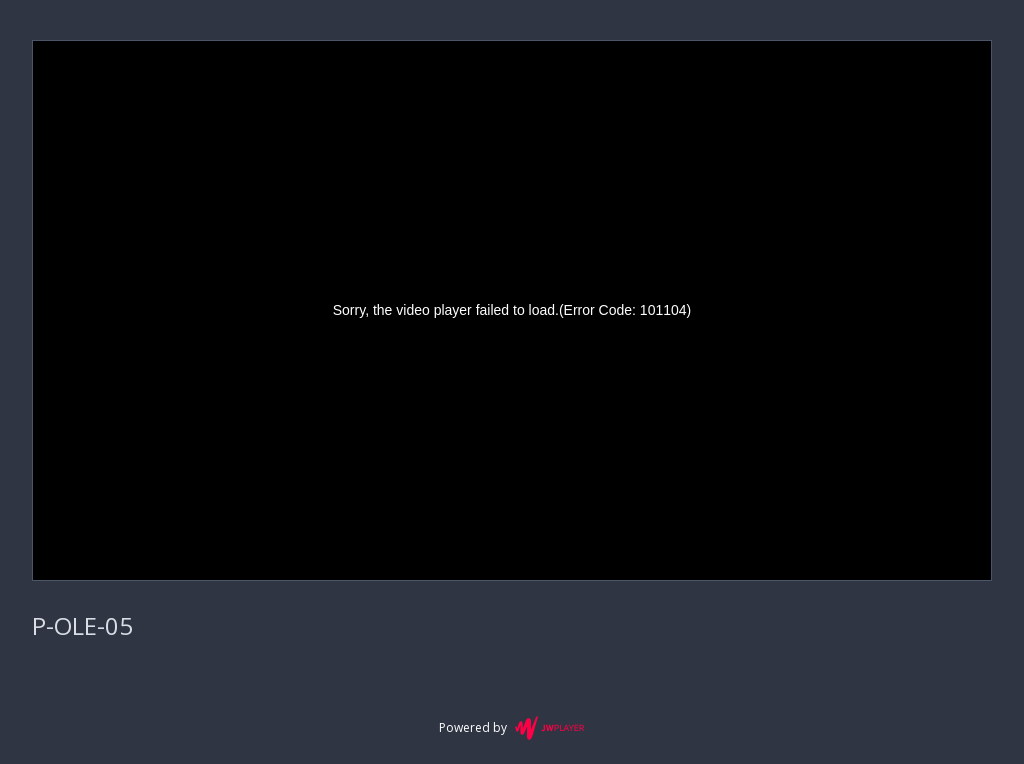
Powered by (511, 728)
